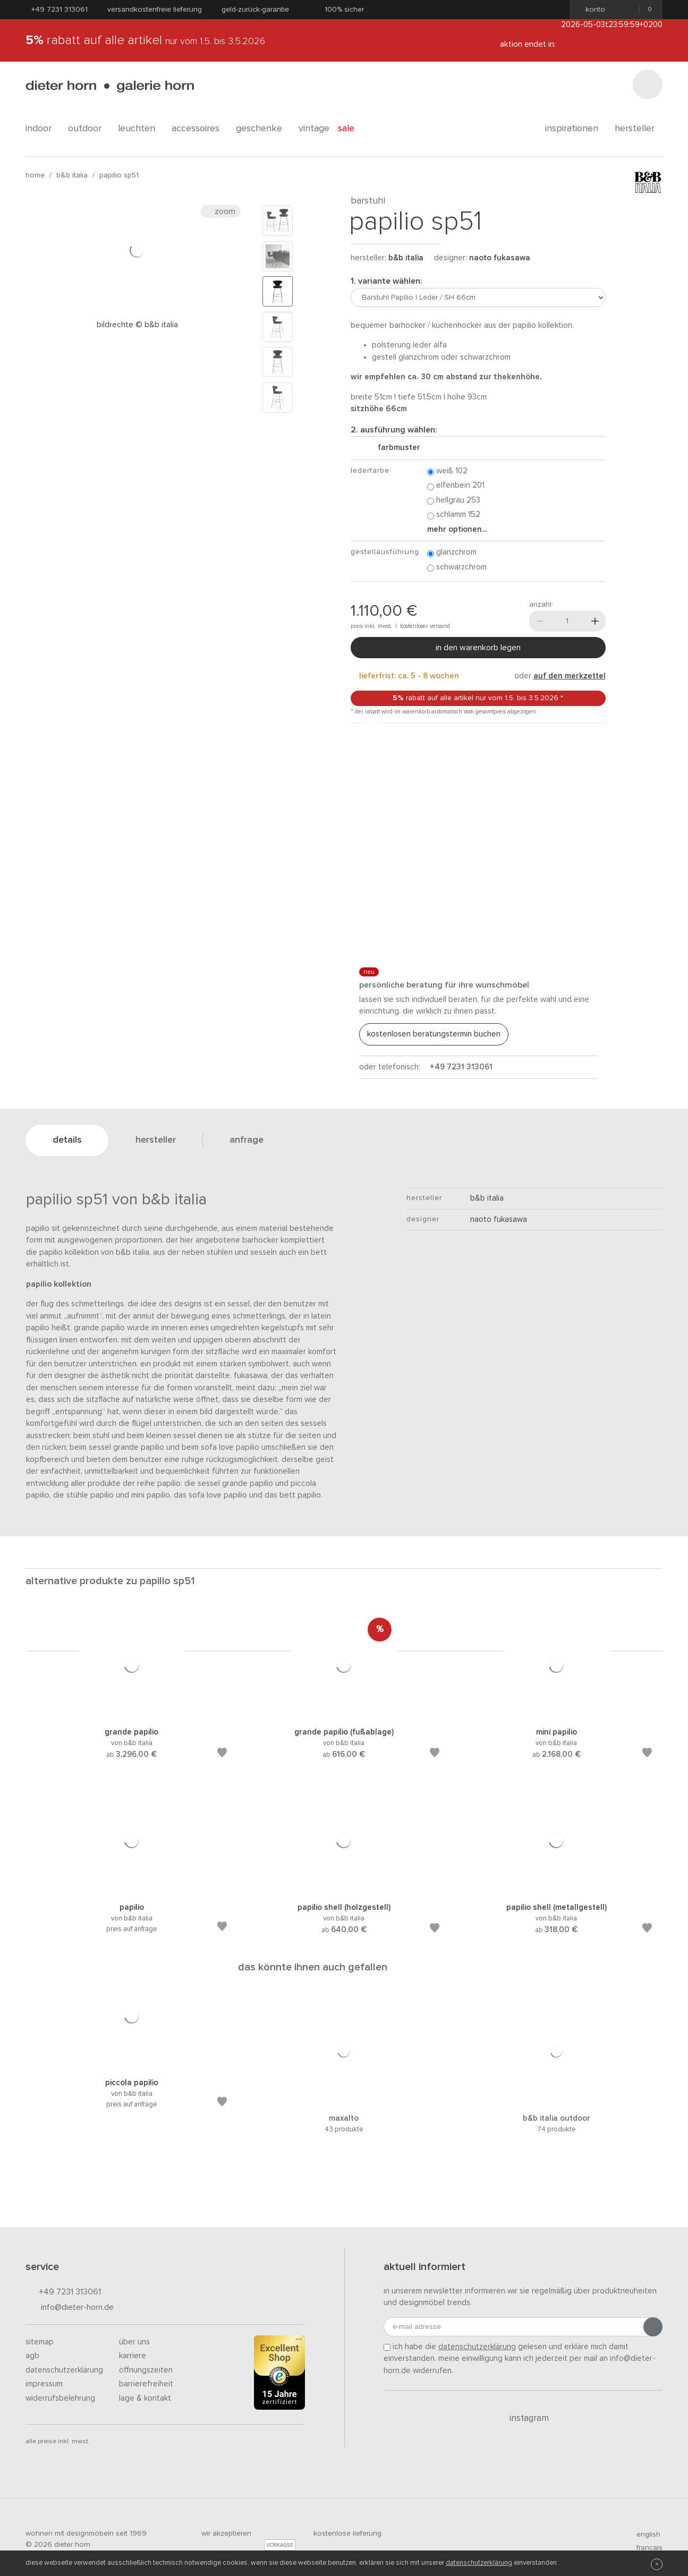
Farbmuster (394, 448)
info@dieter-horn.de (70, 2308)
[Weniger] (539, 621)
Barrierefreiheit (146, 2384)
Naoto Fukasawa (499, 258)
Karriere (132, 2356)
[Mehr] (595, 621)
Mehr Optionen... (457, 529)
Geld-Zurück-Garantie (255, 9)
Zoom (220, 211)
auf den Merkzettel (569, 676)
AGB (32, 2356)
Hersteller (638, 128)
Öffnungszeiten (146, 2370)
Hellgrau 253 (453, 500)
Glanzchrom (452, 552)
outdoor (88, 128)
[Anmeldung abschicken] (652, 2326)
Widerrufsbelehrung (60, 2398)
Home (35, 175)
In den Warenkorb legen (478, 647)
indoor (43, 128)
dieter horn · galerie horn (110, 86)
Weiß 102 (447, 471)
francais (644, 2548)
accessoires (199, 128)
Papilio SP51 (119, 175)
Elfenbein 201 (456, 485)
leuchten (140, 128)
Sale (352, 128)
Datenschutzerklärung (64, 2370)
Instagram (523, 2418)
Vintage (314, 128)
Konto (592, 9)
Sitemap (40, 2342)
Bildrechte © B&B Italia (137, 325)
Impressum (44, 2384)
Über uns (134, 2342)
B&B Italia (72, 175)
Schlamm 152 (453, 515)
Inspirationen (575, 128)
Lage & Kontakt (145, 2398)
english (643, 2534)
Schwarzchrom (457, 567)
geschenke (263, 128)
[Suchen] (647, 84)
